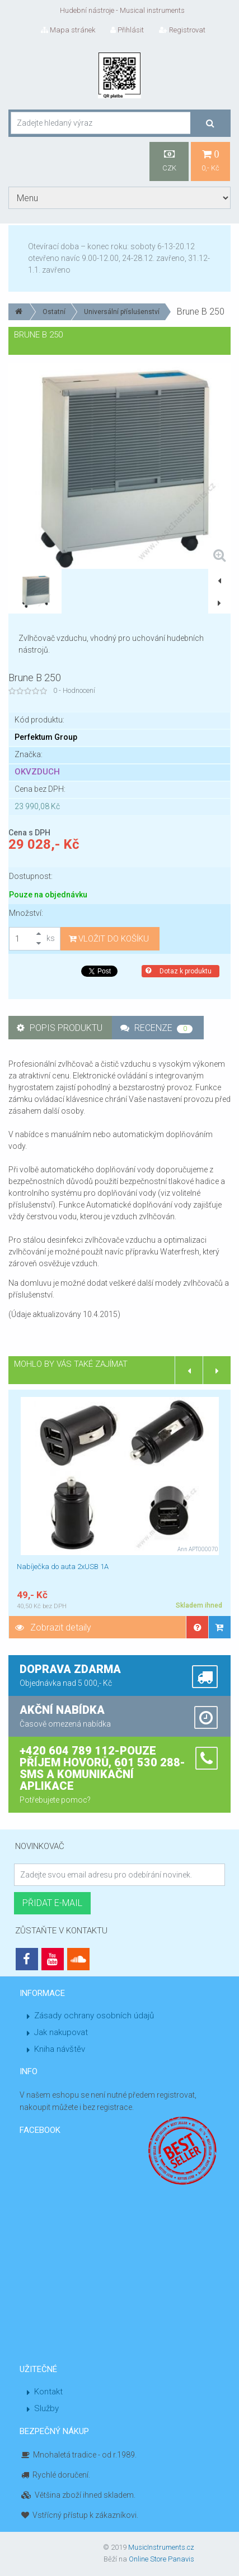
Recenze (156, 1028)
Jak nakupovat (61, 2032)
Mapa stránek (68, 30)
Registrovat (182, 30)
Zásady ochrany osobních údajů (94, 2016)
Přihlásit (127, 30)
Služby (46, 2408)
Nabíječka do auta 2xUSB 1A (63, 1566)
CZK (169, 160)
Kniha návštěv (59, 2049)
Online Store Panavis (161, 2559)
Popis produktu (59, 1028)
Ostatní (54, 312)
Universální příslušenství (122, 312)
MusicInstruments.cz (161, 2547)
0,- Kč (210, 160)
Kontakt (48, 2392)
